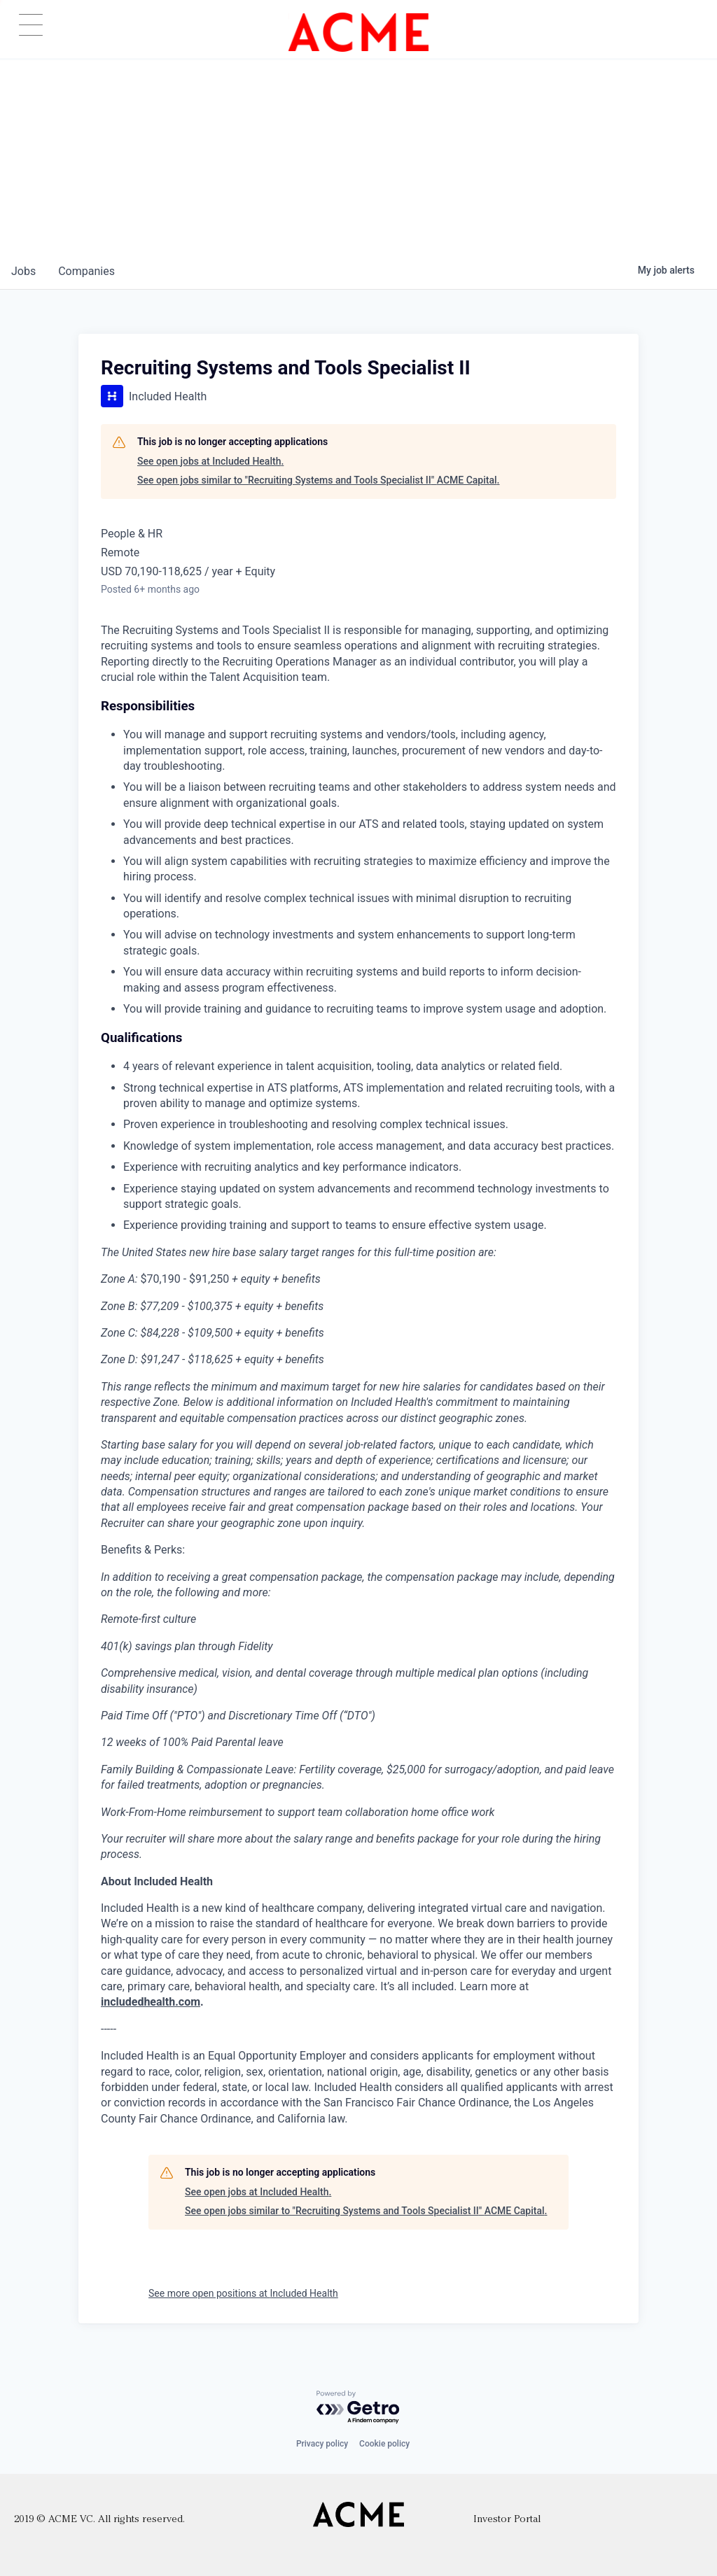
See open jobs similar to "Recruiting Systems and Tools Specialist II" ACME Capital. (318, 480)
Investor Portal (507, 2519)
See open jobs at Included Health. (210, 461)
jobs (23, 271)
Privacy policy (322, 2444)
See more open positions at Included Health (243, 2293)
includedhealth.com (150, 2001)
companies (86, 271)
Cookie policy (384, 2444)
